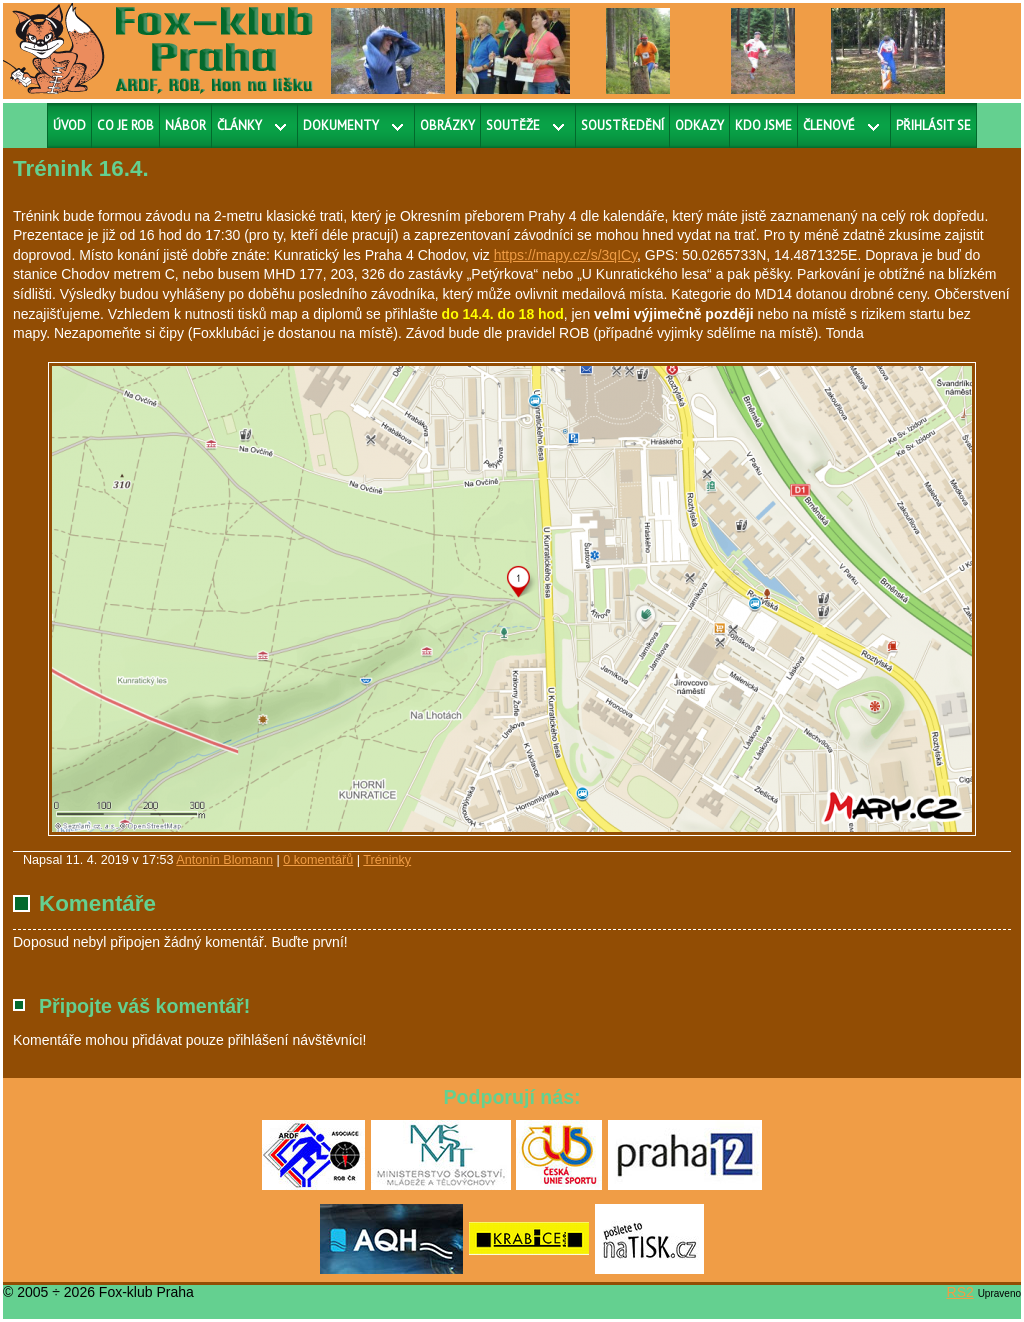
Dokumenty (341, 125)
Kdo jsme (763, 125)
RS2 (960, 1292)
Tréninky (387, 860)
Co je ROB (125, 125)
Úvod (69, 125)
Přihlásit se (933, 125)
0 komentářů (318, 860)
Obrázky (447, 125)
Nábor (185, 125)
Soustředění (622, 125)
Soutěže (513, 125)
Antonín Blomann (224, 860)
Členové (829, 125)
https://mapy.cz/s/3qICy (565, 255)
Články (239, 125)
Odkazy (699, 125)
